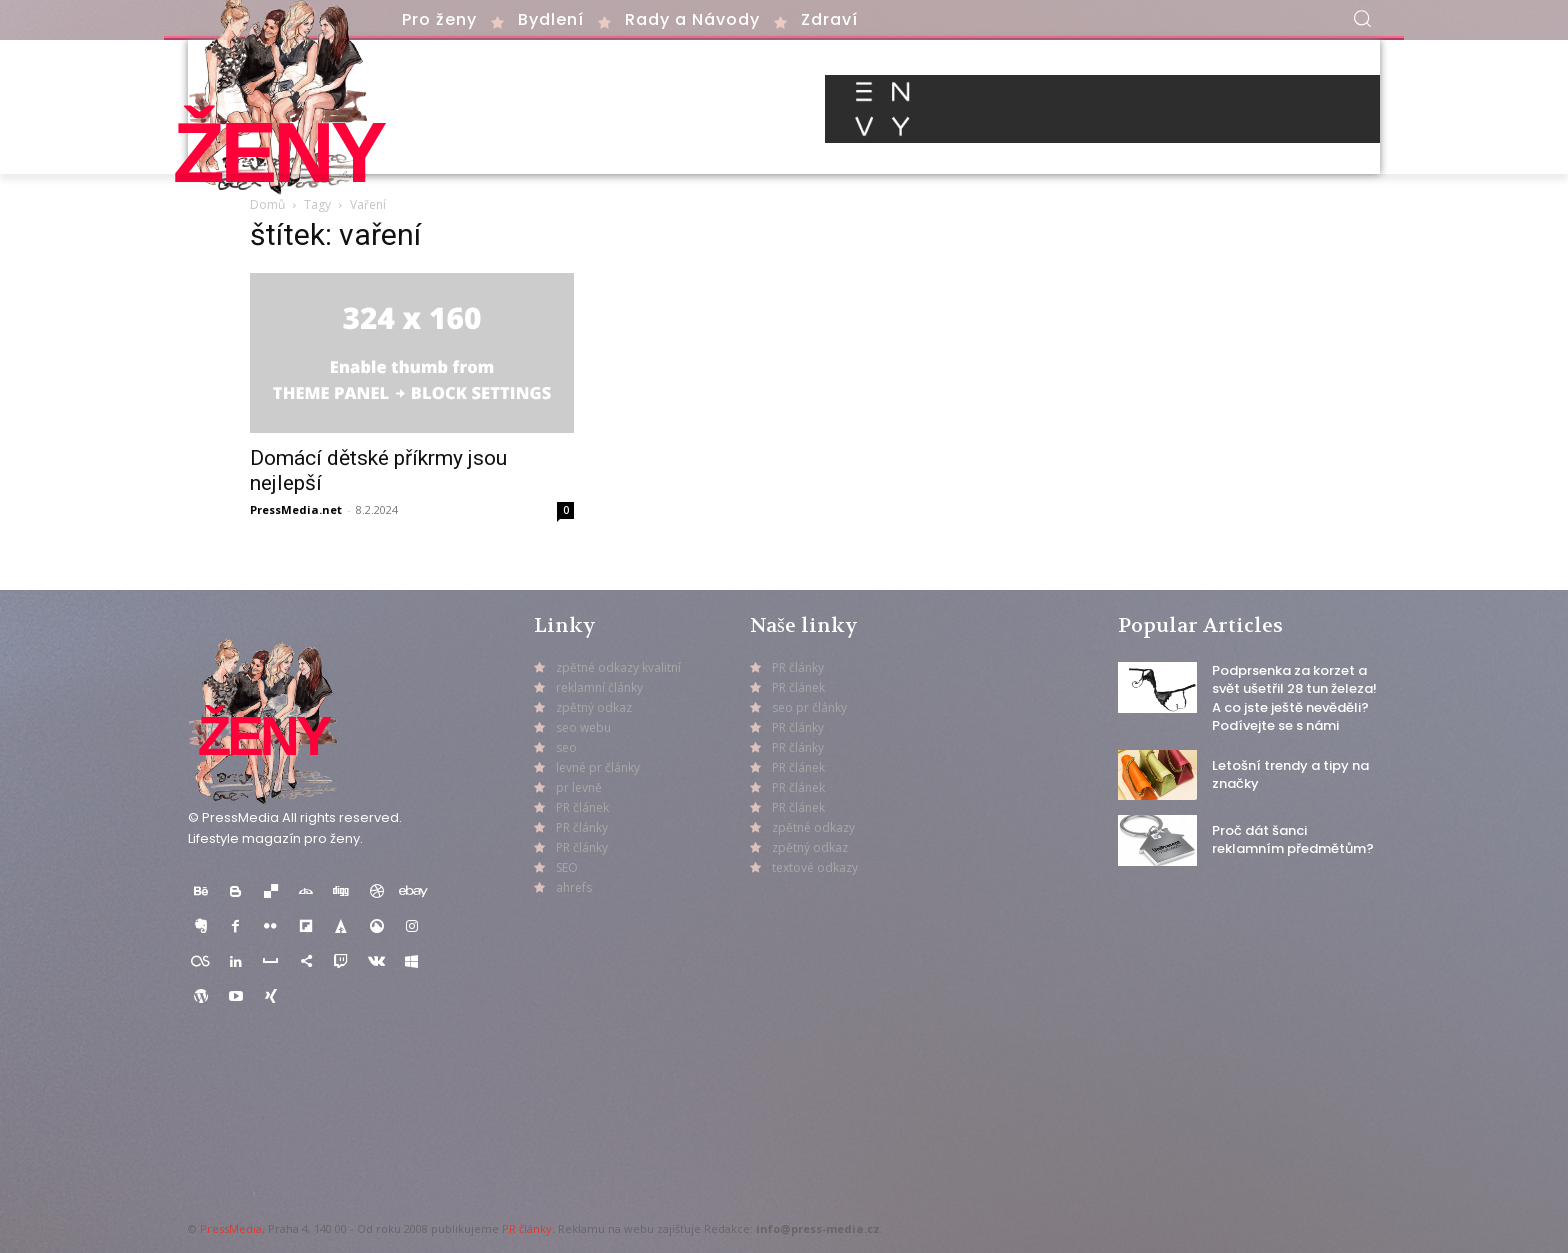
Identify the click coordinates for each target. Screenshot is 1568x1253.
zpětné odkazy (813, 827)
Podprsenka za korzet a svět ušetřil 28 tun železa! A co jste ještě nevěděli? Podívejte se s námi (1294, 698)
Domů (267, 204)
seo (566, 747)
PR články (527, 1228)
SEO (567, 867)
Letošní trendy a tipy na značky (1290, 774)
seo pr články (809, 707)
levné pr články (598, 767)
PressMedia (231, 1228)
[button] (1362, 18)
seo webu (583, 727)
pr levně (579, 787)
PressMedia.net (296, 509)
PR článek (582, 807)
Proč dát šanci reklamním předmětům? (1293, 839)
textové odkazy (815, 867)
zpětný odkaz (594, 707)
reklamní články (599, 687)
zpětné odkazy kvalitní (618, 667)
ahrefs (574, 887)
